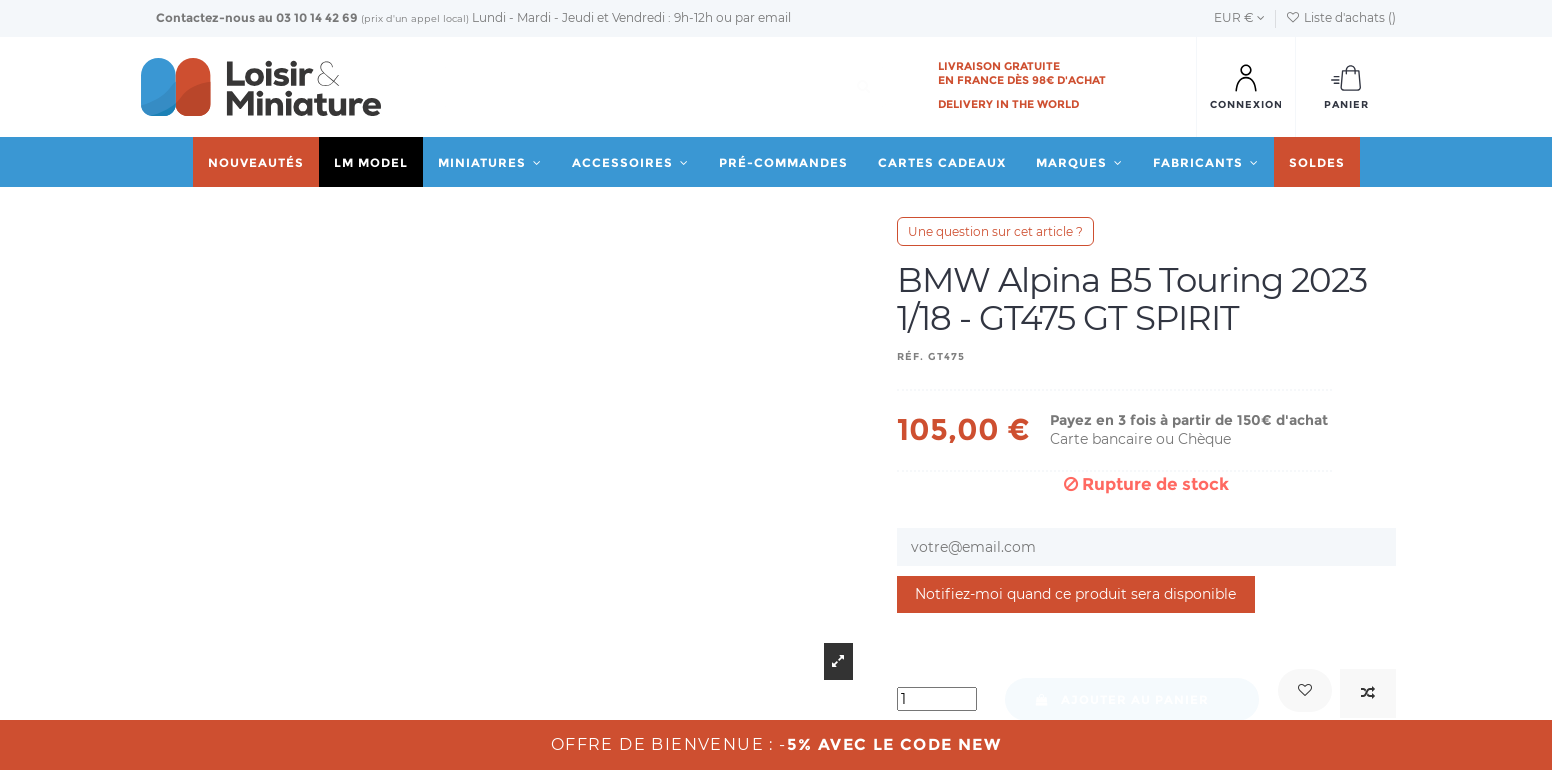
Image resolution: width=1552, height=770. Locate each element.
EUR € (1239, 17)
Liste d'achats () (1341, 17)
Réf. (910, 356)
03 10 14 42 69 (317, 17)
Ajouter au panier (1121, 699)
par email (763, 17)
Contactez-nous (205, 17)
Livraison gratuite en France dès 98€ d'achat (1022, 73)
